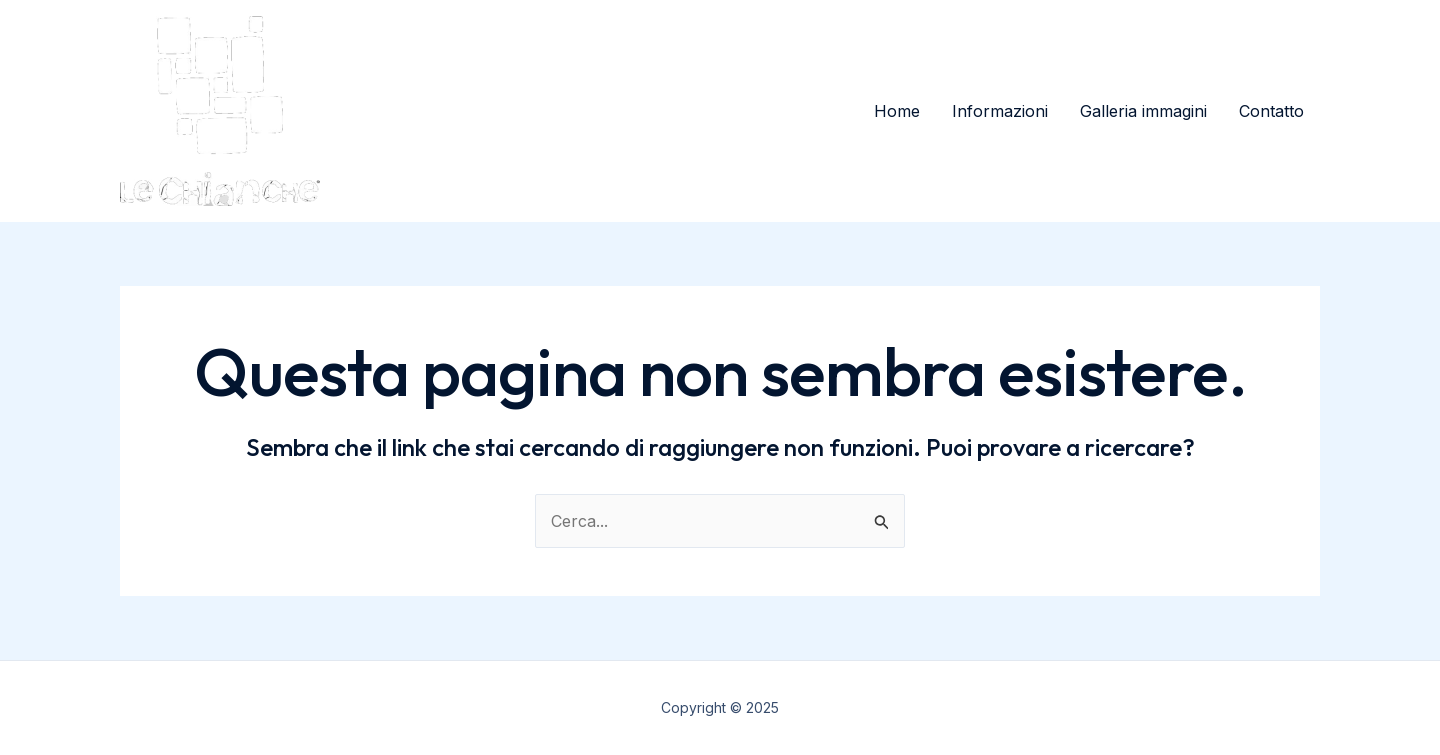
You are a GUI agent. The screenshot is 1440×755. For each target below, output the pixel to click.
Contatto (1271, 111)
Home (897, 111)
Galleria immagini (1143, 111)
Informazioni (1000, 111)
